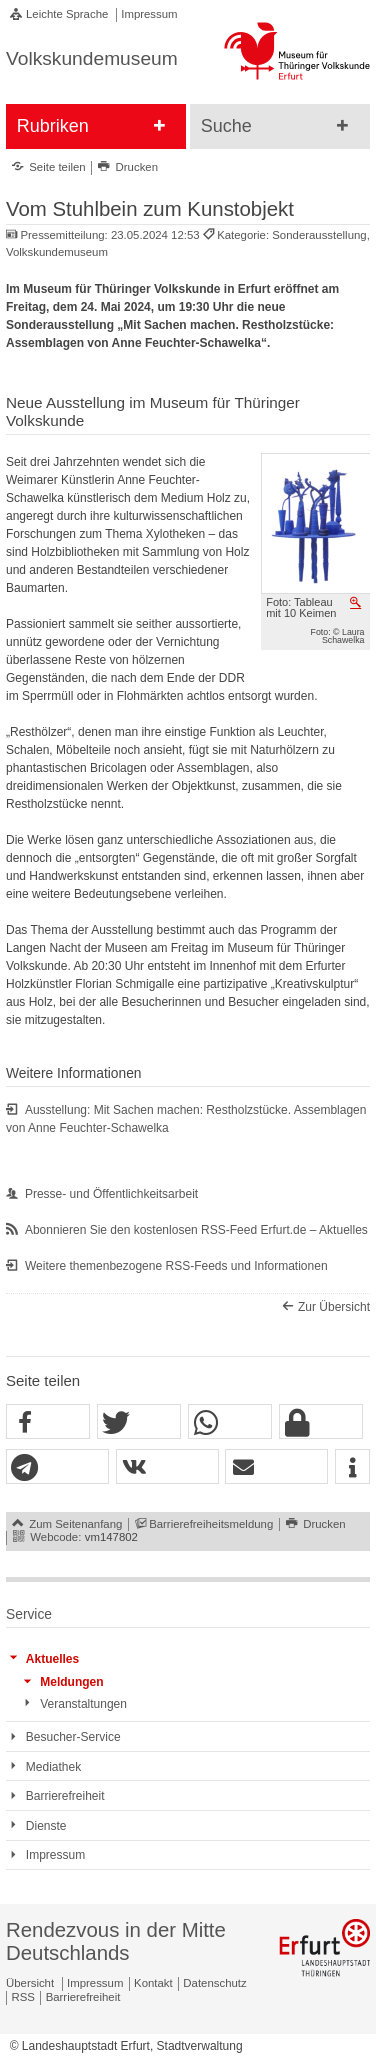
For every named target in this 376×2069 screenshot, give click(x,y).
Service (29, 1614)
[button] (48, 1422)
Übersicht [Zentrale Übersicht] (30, 1983)
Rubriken (53, 126)
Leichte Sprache (67, 14)
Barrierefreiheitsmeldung (211, 1524)
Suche (226, 126)
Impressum (149, 14)
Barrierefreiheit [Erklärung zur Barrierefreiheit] (83, 1997)
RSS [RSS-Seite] (23, 1997)
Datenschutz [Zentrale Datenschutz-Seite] (214, 1983)
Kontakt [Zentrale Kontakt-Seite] (153, 1983)
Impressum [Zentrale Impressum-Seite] (95, 1983)
